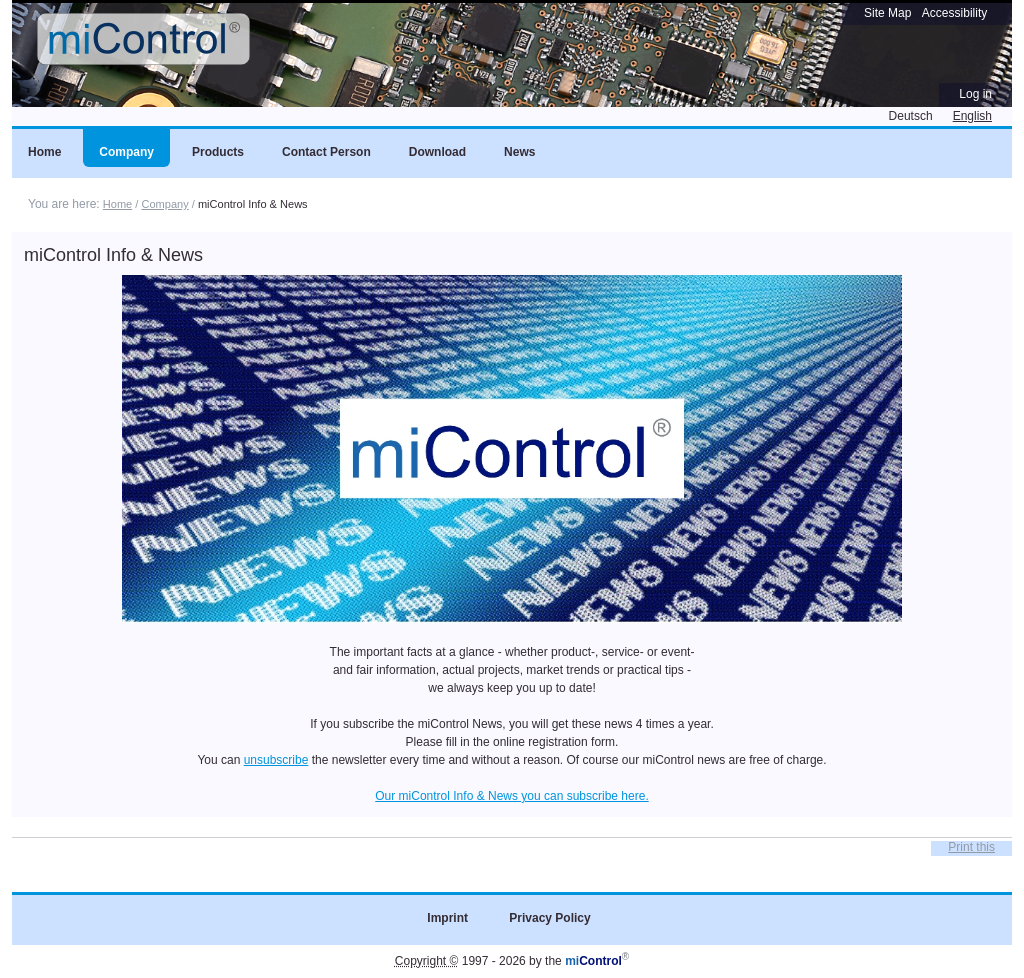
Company (164, 204)
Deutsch (911, 116)
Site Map (887, 13)
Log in (975, 94)
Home (117, 204)
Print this (971, 847)
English (972, 116)
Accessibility (954, 13)
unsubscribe (276, 760)
